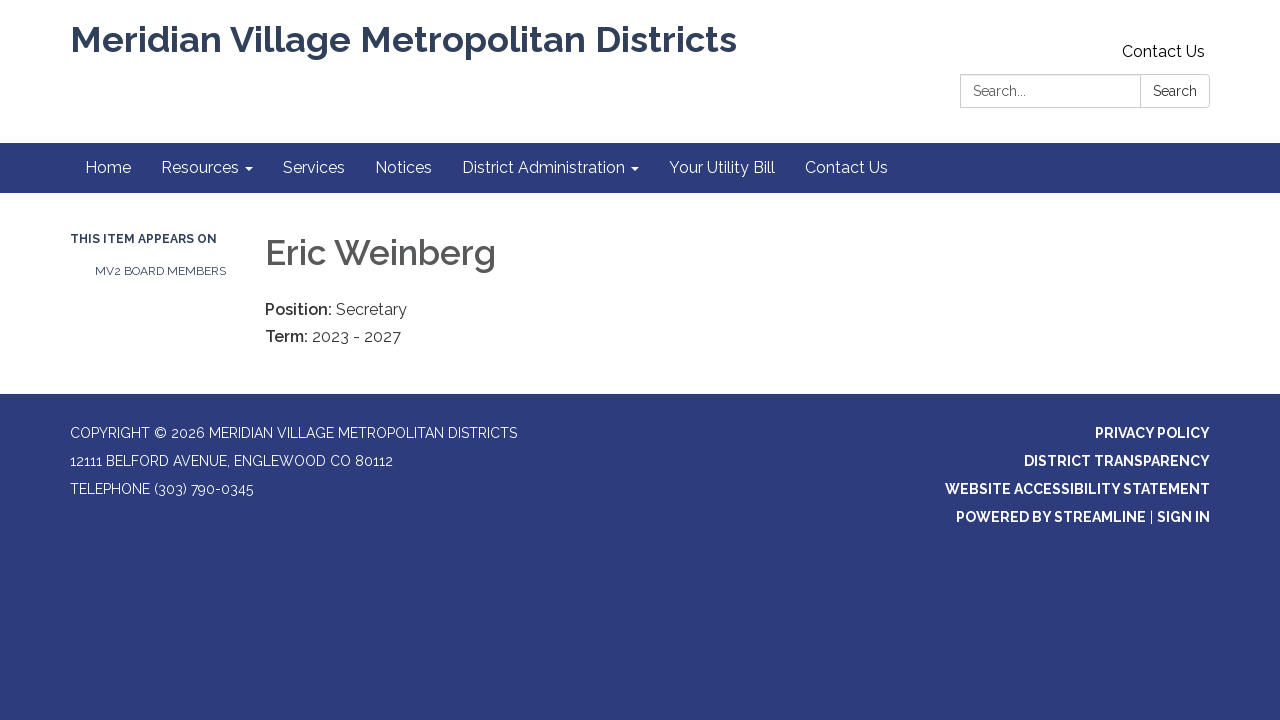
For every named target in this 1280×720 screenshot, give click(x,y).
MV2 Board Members (160, 271)
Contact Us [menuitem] (846, 167)
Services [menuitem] (314, 167)
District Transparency (1117, 461)
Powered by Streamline (1051, 517)
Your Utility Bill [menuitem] (722, 167)
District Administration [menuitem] (543, 167)
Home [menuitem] (108, 167)
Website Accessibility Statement (1077, 489)
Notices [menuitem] (403, 167)
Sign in (1183, 517)
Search (1175, 91)
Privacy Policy (1152, 433)
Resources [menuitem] (200, 167)
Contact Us (1163, 51)
